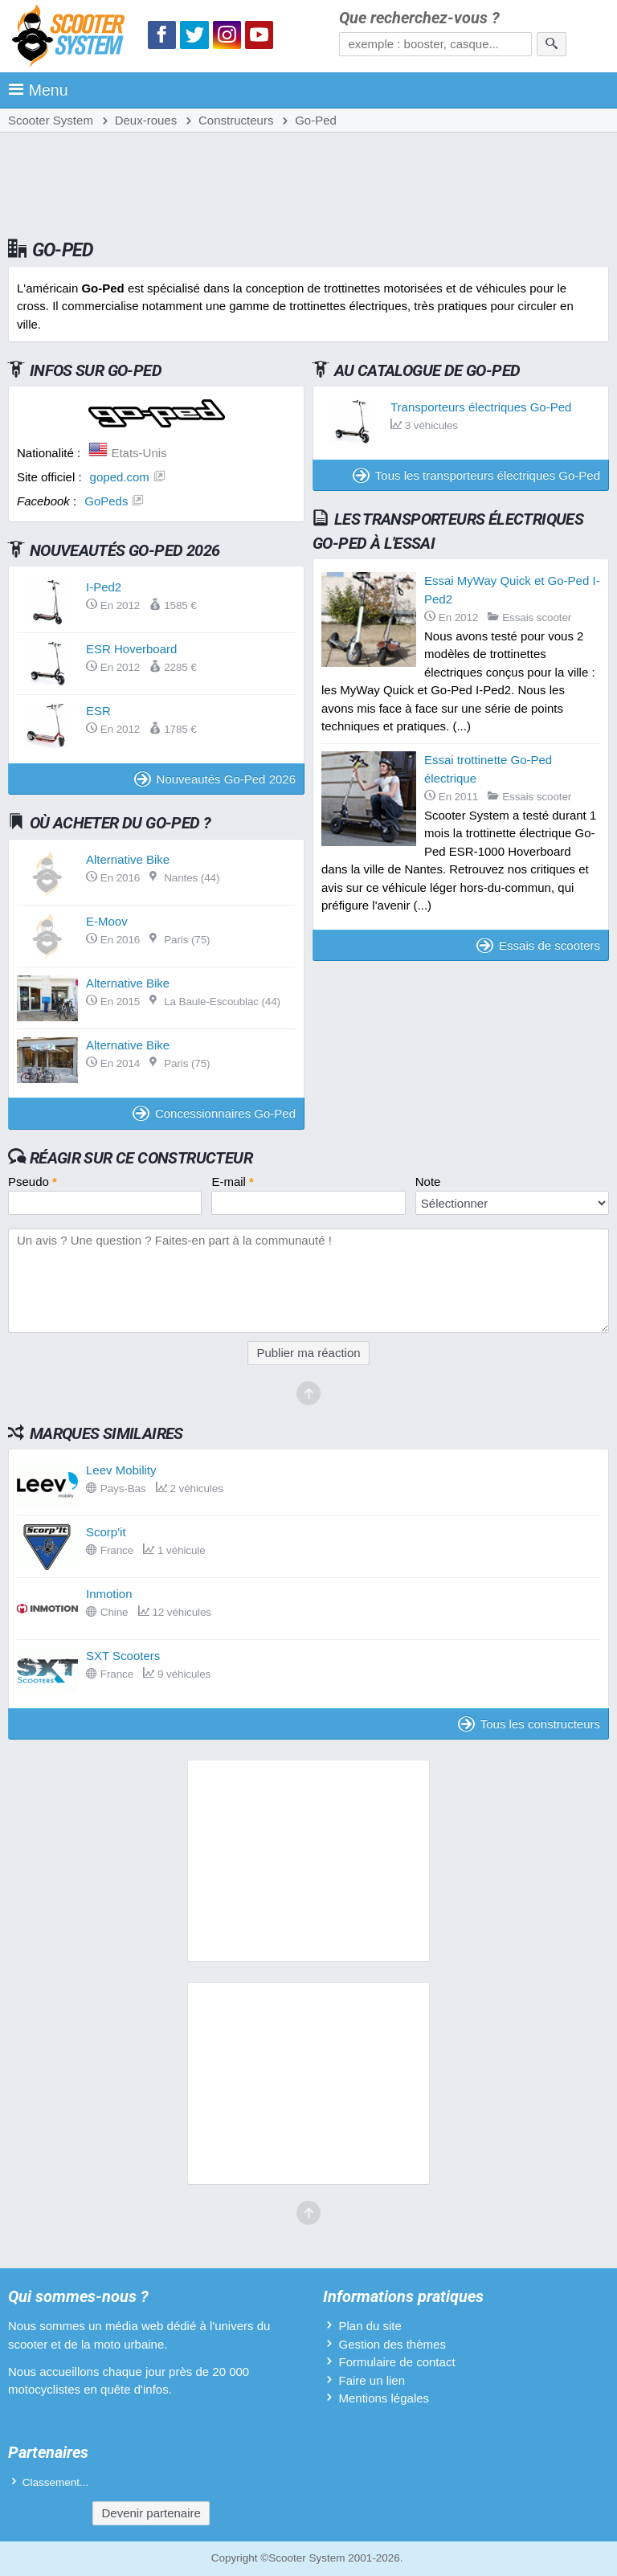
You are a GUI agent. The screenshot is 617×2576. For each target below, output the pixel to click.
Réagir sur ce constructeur (141, 1157)
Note (428, 1181)
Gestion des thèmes (391, 2344)
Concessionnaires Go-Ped (214, 1113)
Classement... (55, 2482)
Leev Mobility (121, 1470)
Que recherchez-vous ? (419, 18)
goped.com (119, 477)
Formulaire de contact (396, 2362)
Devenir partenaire (150, 2513)
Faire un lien (371, 2380)
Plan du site (369, 2326)
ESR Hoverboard (131, 649)
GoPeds (106, 501)
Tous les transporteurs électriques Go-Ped (476, 475)
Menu (38, 90)
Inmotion (109, 1594)
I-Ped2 (103, 587)
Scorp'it (106, 1532)
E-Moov (107, 921)
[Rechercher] (551, 44)
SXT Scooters (123, 1655)
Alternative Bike (128, 859)
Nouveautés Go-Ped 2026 (215, 779)
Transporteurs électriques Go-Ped (480, 407)
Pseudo (32, 1181)
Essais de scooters (538, 945)
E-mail (232, 1181)
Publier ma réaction (308, 1353)
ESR (98, 711)
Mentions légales (383, 2398)
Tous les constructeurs (529, 1724)
